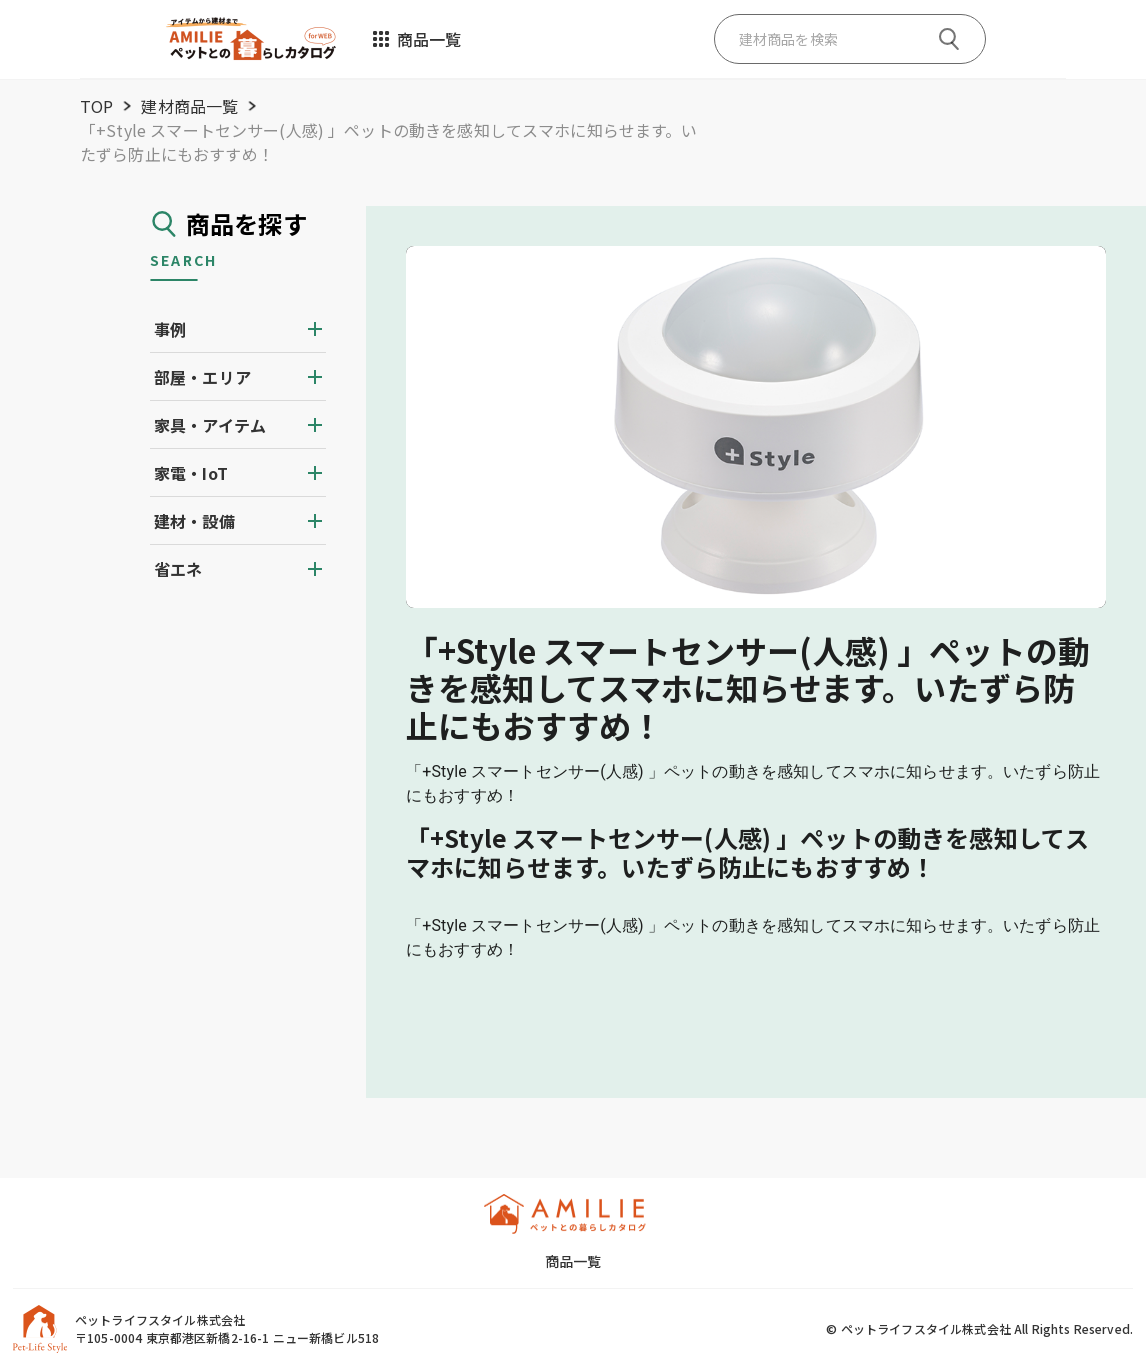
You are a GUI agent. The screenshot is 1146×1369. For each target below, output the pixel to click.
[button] (238, 329)
